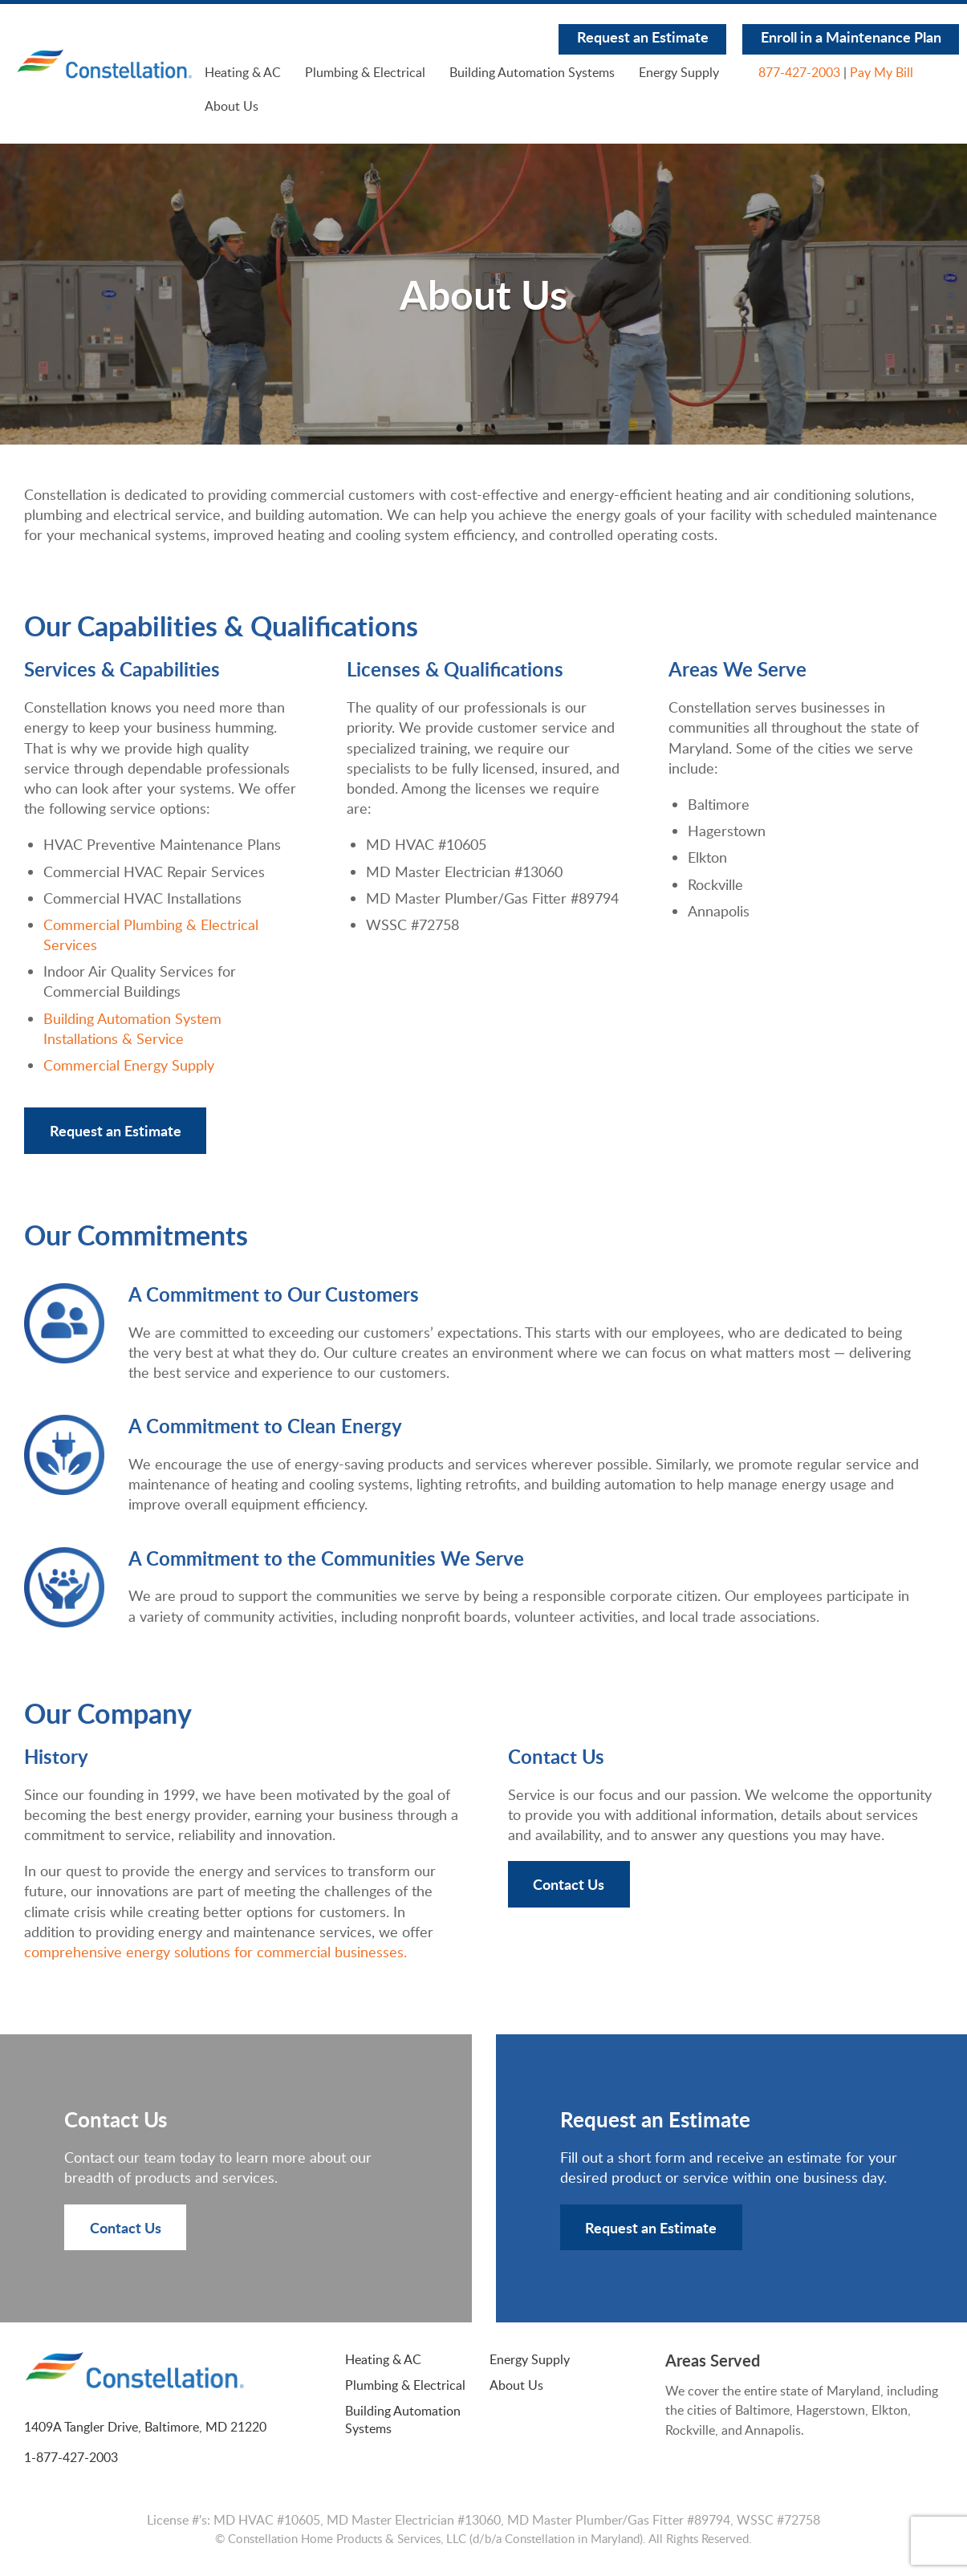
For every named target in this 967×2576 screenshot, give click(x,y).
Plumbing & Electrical (365, 72)
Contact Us (568, 1884)
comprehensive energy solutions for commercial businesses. (215, 1951)
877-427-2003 (799, 72)
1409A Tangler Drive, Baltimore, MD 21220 (145, 2427)
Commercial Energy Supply (128, 1065)
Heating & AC (243, 72)
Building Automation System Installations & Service (132, 1028)
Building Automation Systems (532, 72)
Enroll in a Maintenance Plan (851, 36)
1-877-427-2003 (71, 2457)
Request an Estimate (643, 36)
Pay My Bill (881, 72)
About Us (231, 106)
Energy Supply (679, 72)
